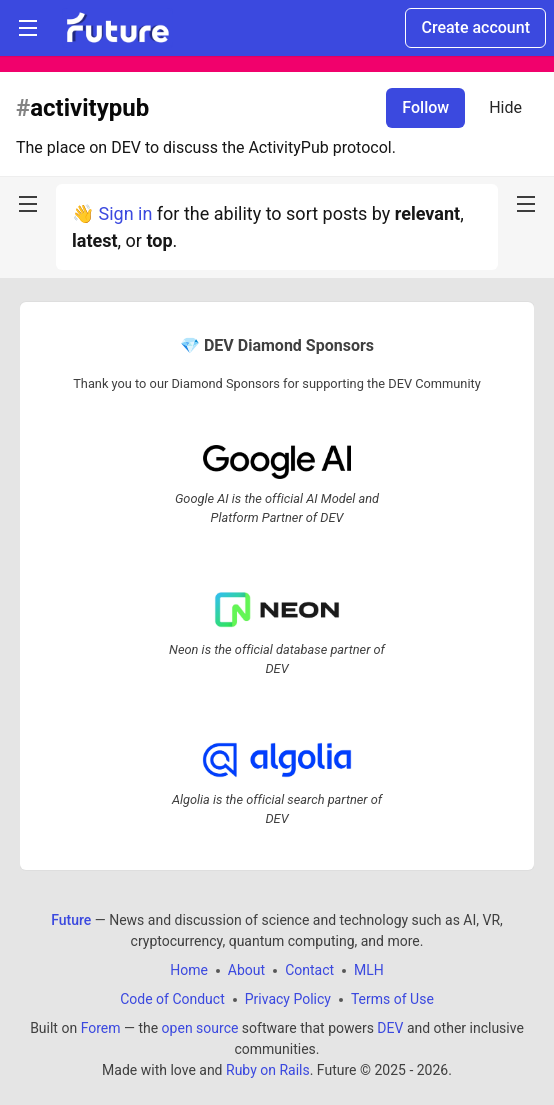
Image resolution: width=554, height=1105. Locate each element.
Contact (309, 970)
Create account (475, 27)
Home (189, 970)
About (246, 970)
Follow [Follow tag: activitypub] (425, 107)
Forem (101, 1028)
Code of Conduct (172, 999)
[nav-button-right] (526, 204)
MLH (369, 970)
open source (200, 1028)
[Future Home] (117, 28)
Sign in (125, 213)
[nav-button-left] (28, 204)
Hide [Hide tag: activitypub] (505, 107)
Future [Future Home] (71, 920)
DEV (390, 1028)
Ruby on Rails (268, 1070)
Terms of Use (392, 999)
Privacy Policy (288, 999)
